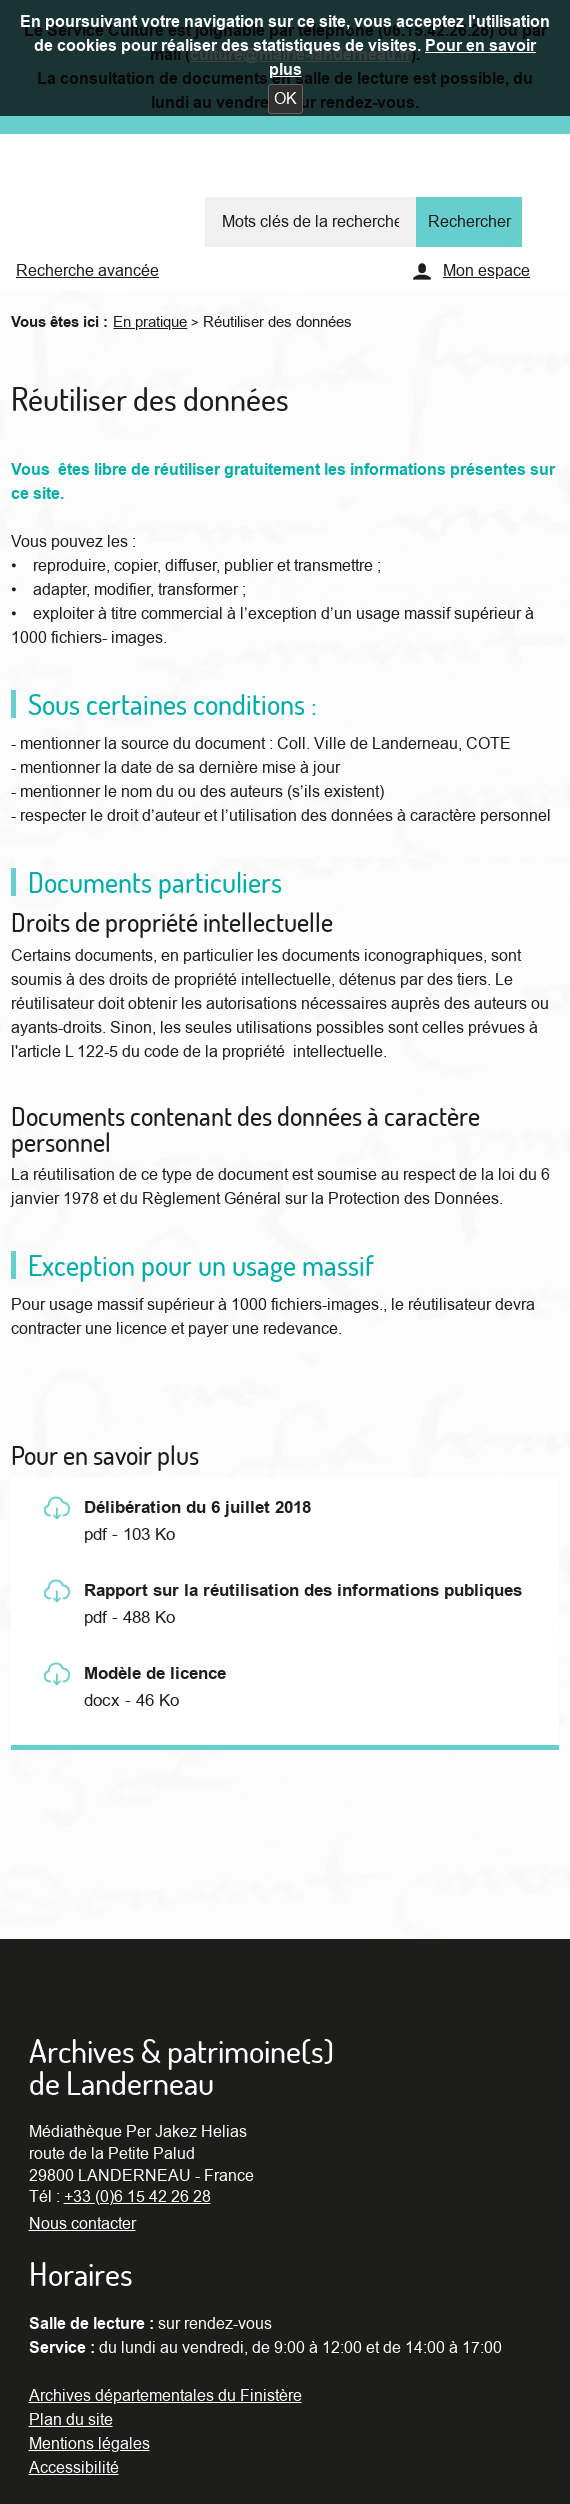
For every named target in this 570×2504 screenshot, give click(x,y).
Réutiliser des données (277, 322)
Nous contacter (82, 2224)
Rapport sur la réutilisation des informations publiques (303, 1591)
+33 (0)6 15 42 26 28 (137, 2197)
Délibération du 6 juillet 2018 (197, 1508)
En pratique (150, 322)
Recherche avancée (87, 271)
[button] (285, 99)
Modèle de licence (155, 1674)
